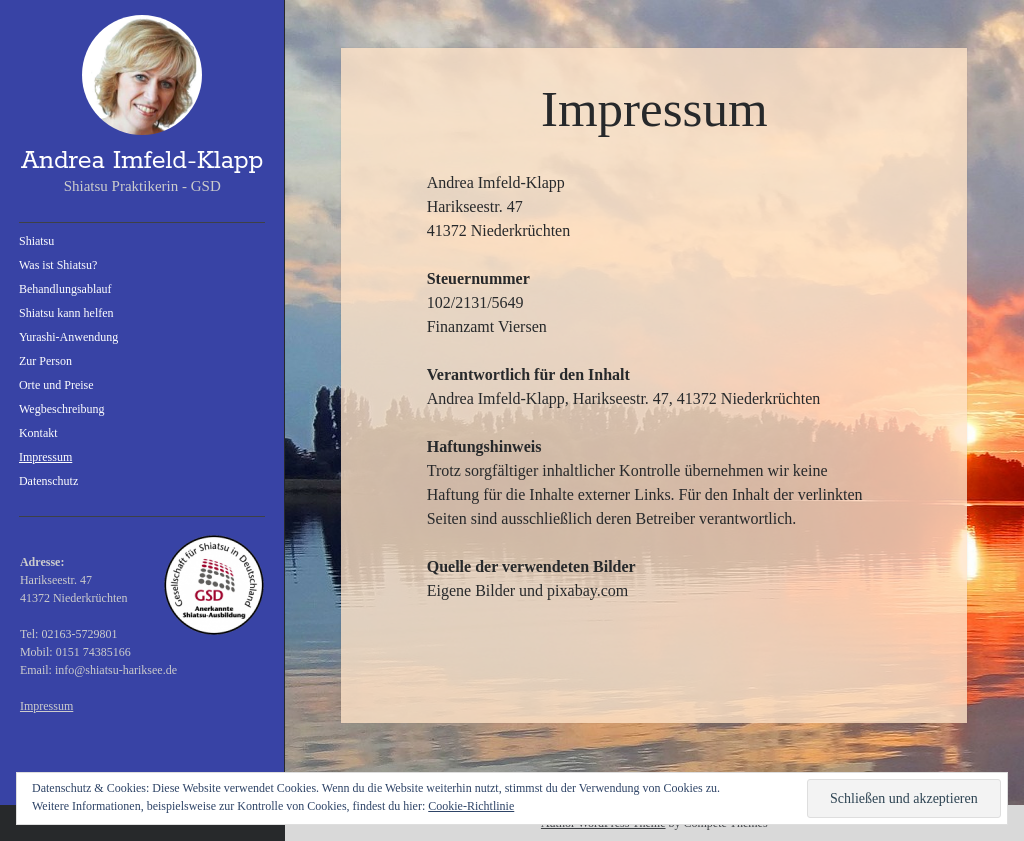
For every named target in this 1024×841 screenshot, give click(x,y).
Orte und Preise (56, 385)
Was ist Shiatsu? (58, 265)
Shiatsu (36, 241)
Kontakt (38, 433)
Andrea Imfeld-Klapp (142, 161)
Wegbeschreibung (62, 409)
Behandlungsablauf (65, 289)
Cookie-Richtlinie (471, 806)
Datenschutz (48, 481)
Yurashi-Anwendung (68, 337)
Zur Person (45, 361)
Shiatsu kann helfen (66, 313)
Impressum (45, 457)
